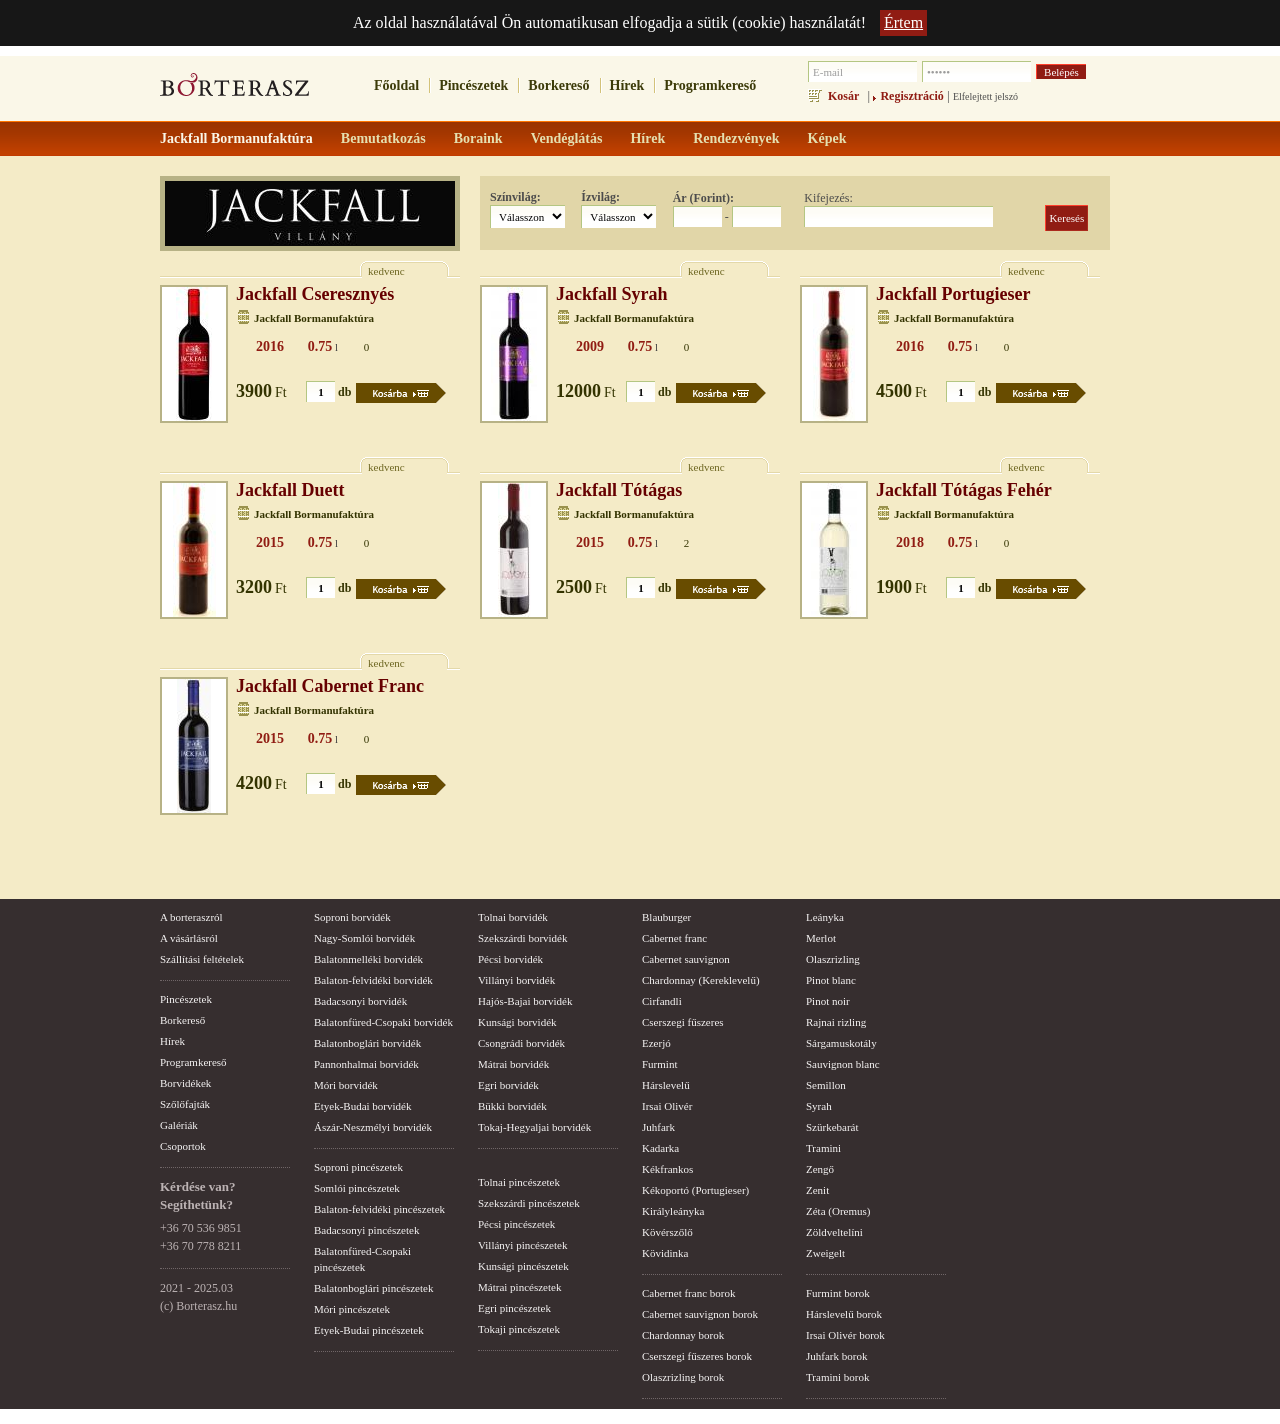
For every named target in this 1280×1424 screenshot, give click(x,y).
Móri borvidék (346, 1085)
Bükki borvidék (512, 1106)
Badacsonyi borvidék (360, 1001)
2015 (270, 542)
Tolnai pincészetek (519, 1182)
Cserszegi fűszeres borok (697, 1356)
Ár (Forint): (703, 198)
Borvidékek (185, 1083)
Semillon (826, 1085)
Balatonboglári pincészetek (373, 1288)
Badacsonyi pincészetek (366, 1230)
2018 (910, 542)
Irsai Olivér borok (845, 1335)
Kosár (843, 96)
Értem (903, 22)
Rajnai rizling (836, 1022)
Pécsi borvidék (510, 959)
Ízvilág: (600, 197)
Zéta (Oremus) (838, 1211)
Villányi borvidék (516, 980)
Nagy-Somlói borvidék (364, 938)
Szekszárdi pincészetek (529, 1203)
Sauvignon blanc (843, 1064)
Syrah (819, 1106)
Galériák (179, 1125)
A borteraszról (191, 917)
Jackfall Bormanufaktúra (314, 318)
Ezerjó (656, 1043)
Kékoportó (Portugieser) (695, 1190)
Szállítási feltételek (202, 959)
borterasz (235, 91)
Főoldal (396, 85)
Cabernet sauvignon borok (700, 1314)
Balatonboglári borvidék (367, 1043)
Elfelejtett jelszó (985, 96)
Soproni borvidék (352, 917)
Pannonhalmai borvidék (366, 1064)
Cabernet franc (674, 938)
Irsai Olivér (667, 1106)
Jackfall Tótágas (619, 490)
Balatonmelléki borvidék (368, 959)
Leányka (825, 917)
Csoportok (183, 1146)
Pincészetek (473, 85)
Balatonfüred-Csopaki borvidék (383, 1022)
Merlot (821, 938)
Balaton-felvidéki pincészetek (379, 1209)
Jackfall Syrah (612, 294)
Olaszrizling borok (683, 1377)
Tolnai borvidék (513, 917)
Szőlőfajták (185, 1104)
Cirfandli (662, 1001)
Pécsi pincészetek (516, 1224)
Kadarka (660, 1148)
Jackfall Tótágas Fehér (964, 490)
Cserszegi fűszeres (683, 1022)
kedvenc (386, 271)
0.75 (320, 346)
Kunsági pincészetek (523, 1266)
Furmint (659, 1064)
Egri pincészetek (514, 1308)
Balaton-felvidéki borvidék (373, 980)
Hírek (627, 85)
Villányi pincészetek (522, 1245)
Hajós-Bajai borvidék (525, 1001)
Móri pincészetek (352, 1309)
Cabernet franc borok (688, 1293)
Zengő (820, 1169)
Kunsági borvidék (517, 1022)
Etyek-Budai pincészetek (369, 1330)
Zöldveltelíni (834, 1232)
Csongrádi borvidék (521, 1043)
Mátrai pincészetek (519, 1287)
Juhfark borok (836, 1356)
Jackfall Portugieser (953, 294)
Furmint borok (838, 1293)
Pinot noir (828, 1001)
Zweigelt (825, 1253)
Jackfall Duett (290, 490)
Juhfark (658, 1127)
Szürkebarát (832, 1127)
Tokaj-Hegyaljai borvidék (534, 1127)
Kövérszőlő (667, 1232)
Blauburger (666, 917)
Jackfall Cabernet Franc (330, 686)
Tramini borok (837, 1377)
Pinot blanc (831, 980)
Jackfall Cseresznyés (315, 294)
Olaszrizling (833, 959)
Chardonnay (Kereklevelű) (701, 980)
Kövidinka (665, 1253)
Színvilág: (515, 197)
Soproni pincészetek (358, 1167)
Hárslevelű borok (844, 1314)
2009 (590, 346)
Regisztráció (911, 96)
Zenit (817, 1190)
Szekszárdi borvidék (523, 938)
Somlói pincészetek (357, 1188)
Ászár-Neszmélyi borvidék (373, 1127)
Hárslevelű (666, 1085)
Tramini (823, 1148)
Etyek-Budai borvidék (362, 1106)
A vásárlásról (189, 938)
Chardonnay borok (683, 1335)
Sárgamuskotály (841, 1043)
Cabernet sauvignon (686, 959)
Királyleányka (673, 1211)
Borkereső (558, 85)
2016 (270, 346)
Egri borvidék (508, 1085)
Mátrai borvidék (513, 1064)
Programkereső (710, 85)
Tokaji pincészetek (519, 1329)
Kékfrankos (667, 1169)
